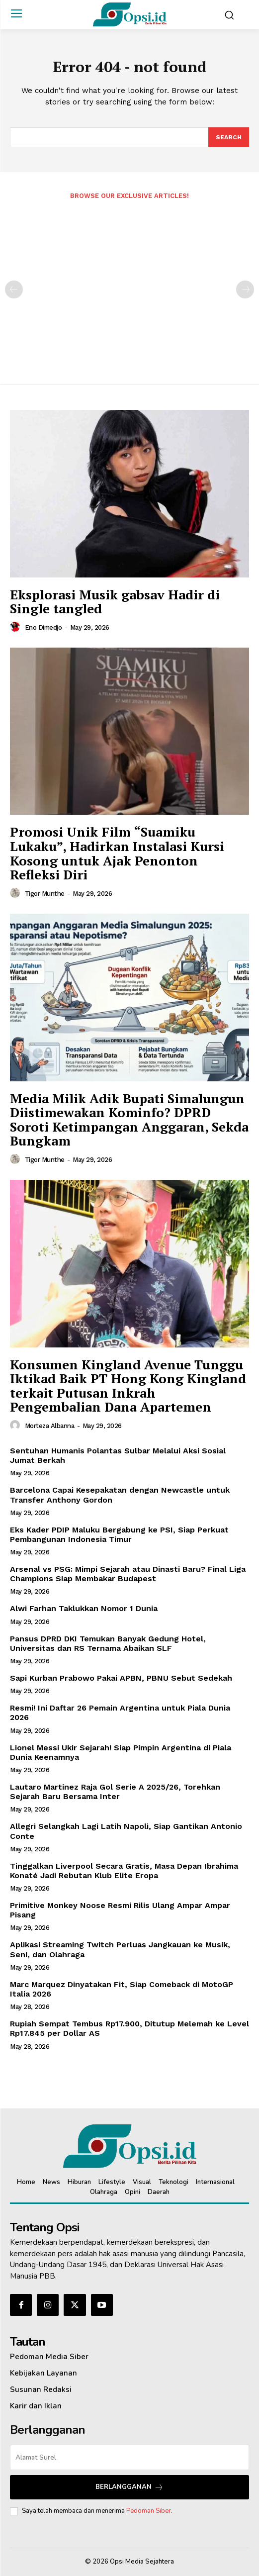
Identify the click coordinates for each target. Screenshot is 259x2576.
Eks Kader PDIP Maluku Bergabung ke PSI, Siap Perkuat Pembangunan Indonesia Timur (119, 1534)
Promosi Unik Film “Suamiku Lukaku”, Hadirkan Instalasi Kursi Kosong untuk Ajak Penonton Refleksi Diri (117, 853)
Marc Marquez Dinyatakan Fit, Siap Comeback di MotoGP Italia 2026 (121, 1989)
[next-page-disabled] (245, 289)
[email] (129, 2457)
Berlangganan (129, 2487)
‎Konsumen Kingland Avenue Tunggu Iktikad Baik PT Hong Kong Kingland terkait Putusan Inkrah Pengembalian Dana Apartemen (128, 1386)
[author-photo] (16, 627)
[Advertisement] (129, 285)
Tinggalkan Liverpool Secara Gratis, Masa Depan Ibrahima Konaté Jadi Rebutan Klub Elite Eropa (124, 1870)
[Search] (228, 137)
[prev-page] (14, 289)
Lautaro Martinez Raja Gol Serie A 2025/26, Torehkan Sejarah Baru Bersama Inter (115, 1791)
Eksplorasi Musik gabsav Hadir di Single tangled (115, 601)
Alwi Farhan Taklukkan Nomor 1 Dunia (84, 1608)
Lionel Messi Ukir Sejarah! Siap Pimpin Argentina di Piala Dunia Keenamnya (120, 1752)
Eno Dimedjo (43, 627)
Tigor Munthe (45, 893)
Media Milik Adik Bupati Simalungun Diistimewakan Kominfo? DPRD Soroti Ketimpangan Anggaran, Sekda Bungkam (129, 1119)
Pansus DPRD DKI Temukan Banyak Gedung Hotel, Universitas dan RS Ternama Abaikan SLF (108, 1643)
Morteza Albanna (50, 1426)
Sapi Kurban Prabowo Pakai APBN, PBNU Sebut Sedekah (121, 1678)
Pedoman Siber (148, 2510)
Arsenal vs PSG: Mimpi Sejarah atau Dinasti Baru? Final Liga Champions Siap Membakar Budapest (128, 1573)
